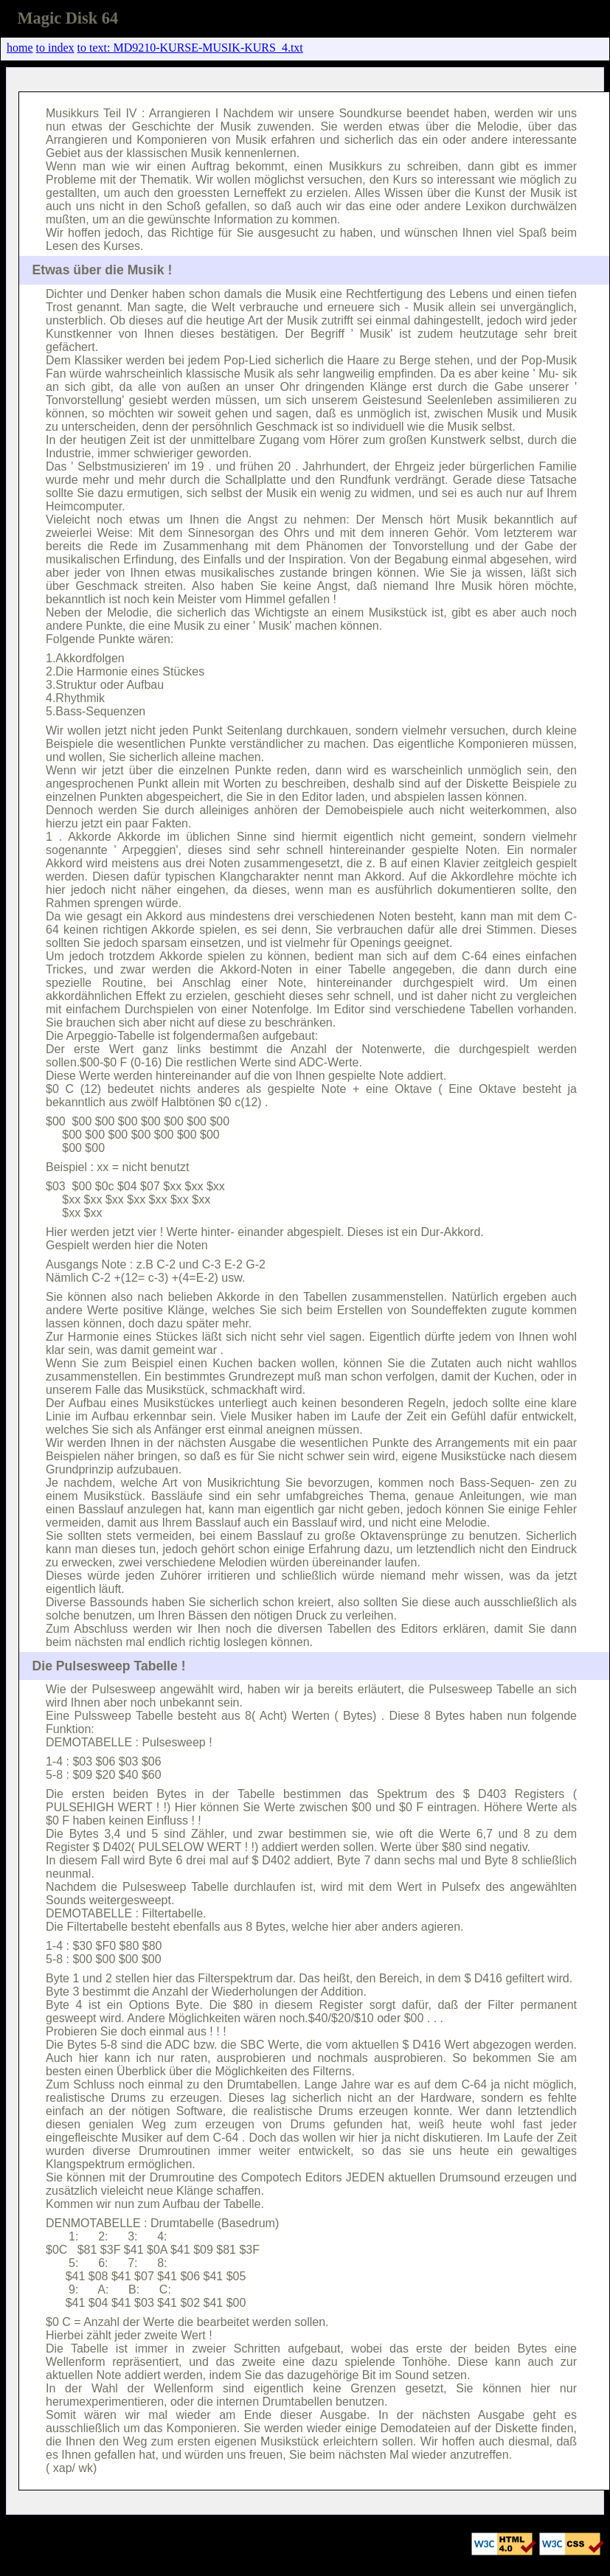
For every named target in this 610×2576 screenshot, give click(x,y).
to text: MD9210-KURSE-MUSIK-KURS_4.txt (190, 47)
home (20, 47)
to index (55, 47)
